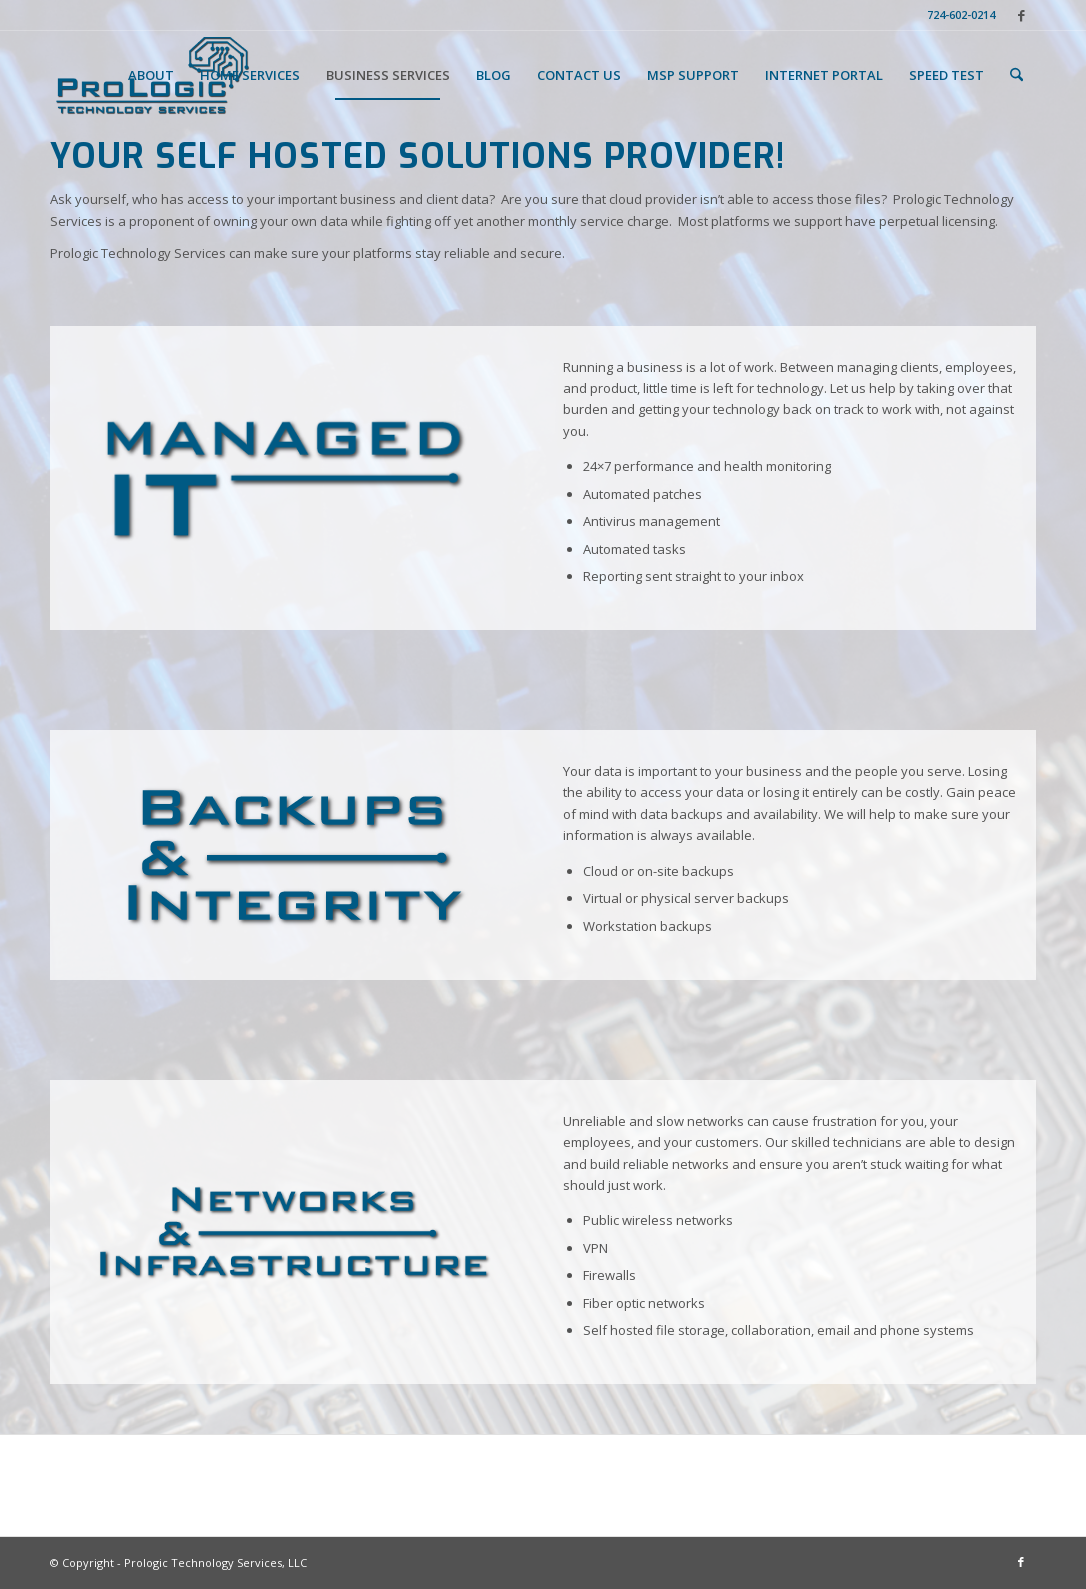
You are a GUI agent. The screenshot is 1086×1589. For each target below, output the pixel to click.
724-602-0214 (961, 14)
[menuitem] (956, 15)
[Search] (1016, 75)
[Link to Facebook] (1021, 15)
